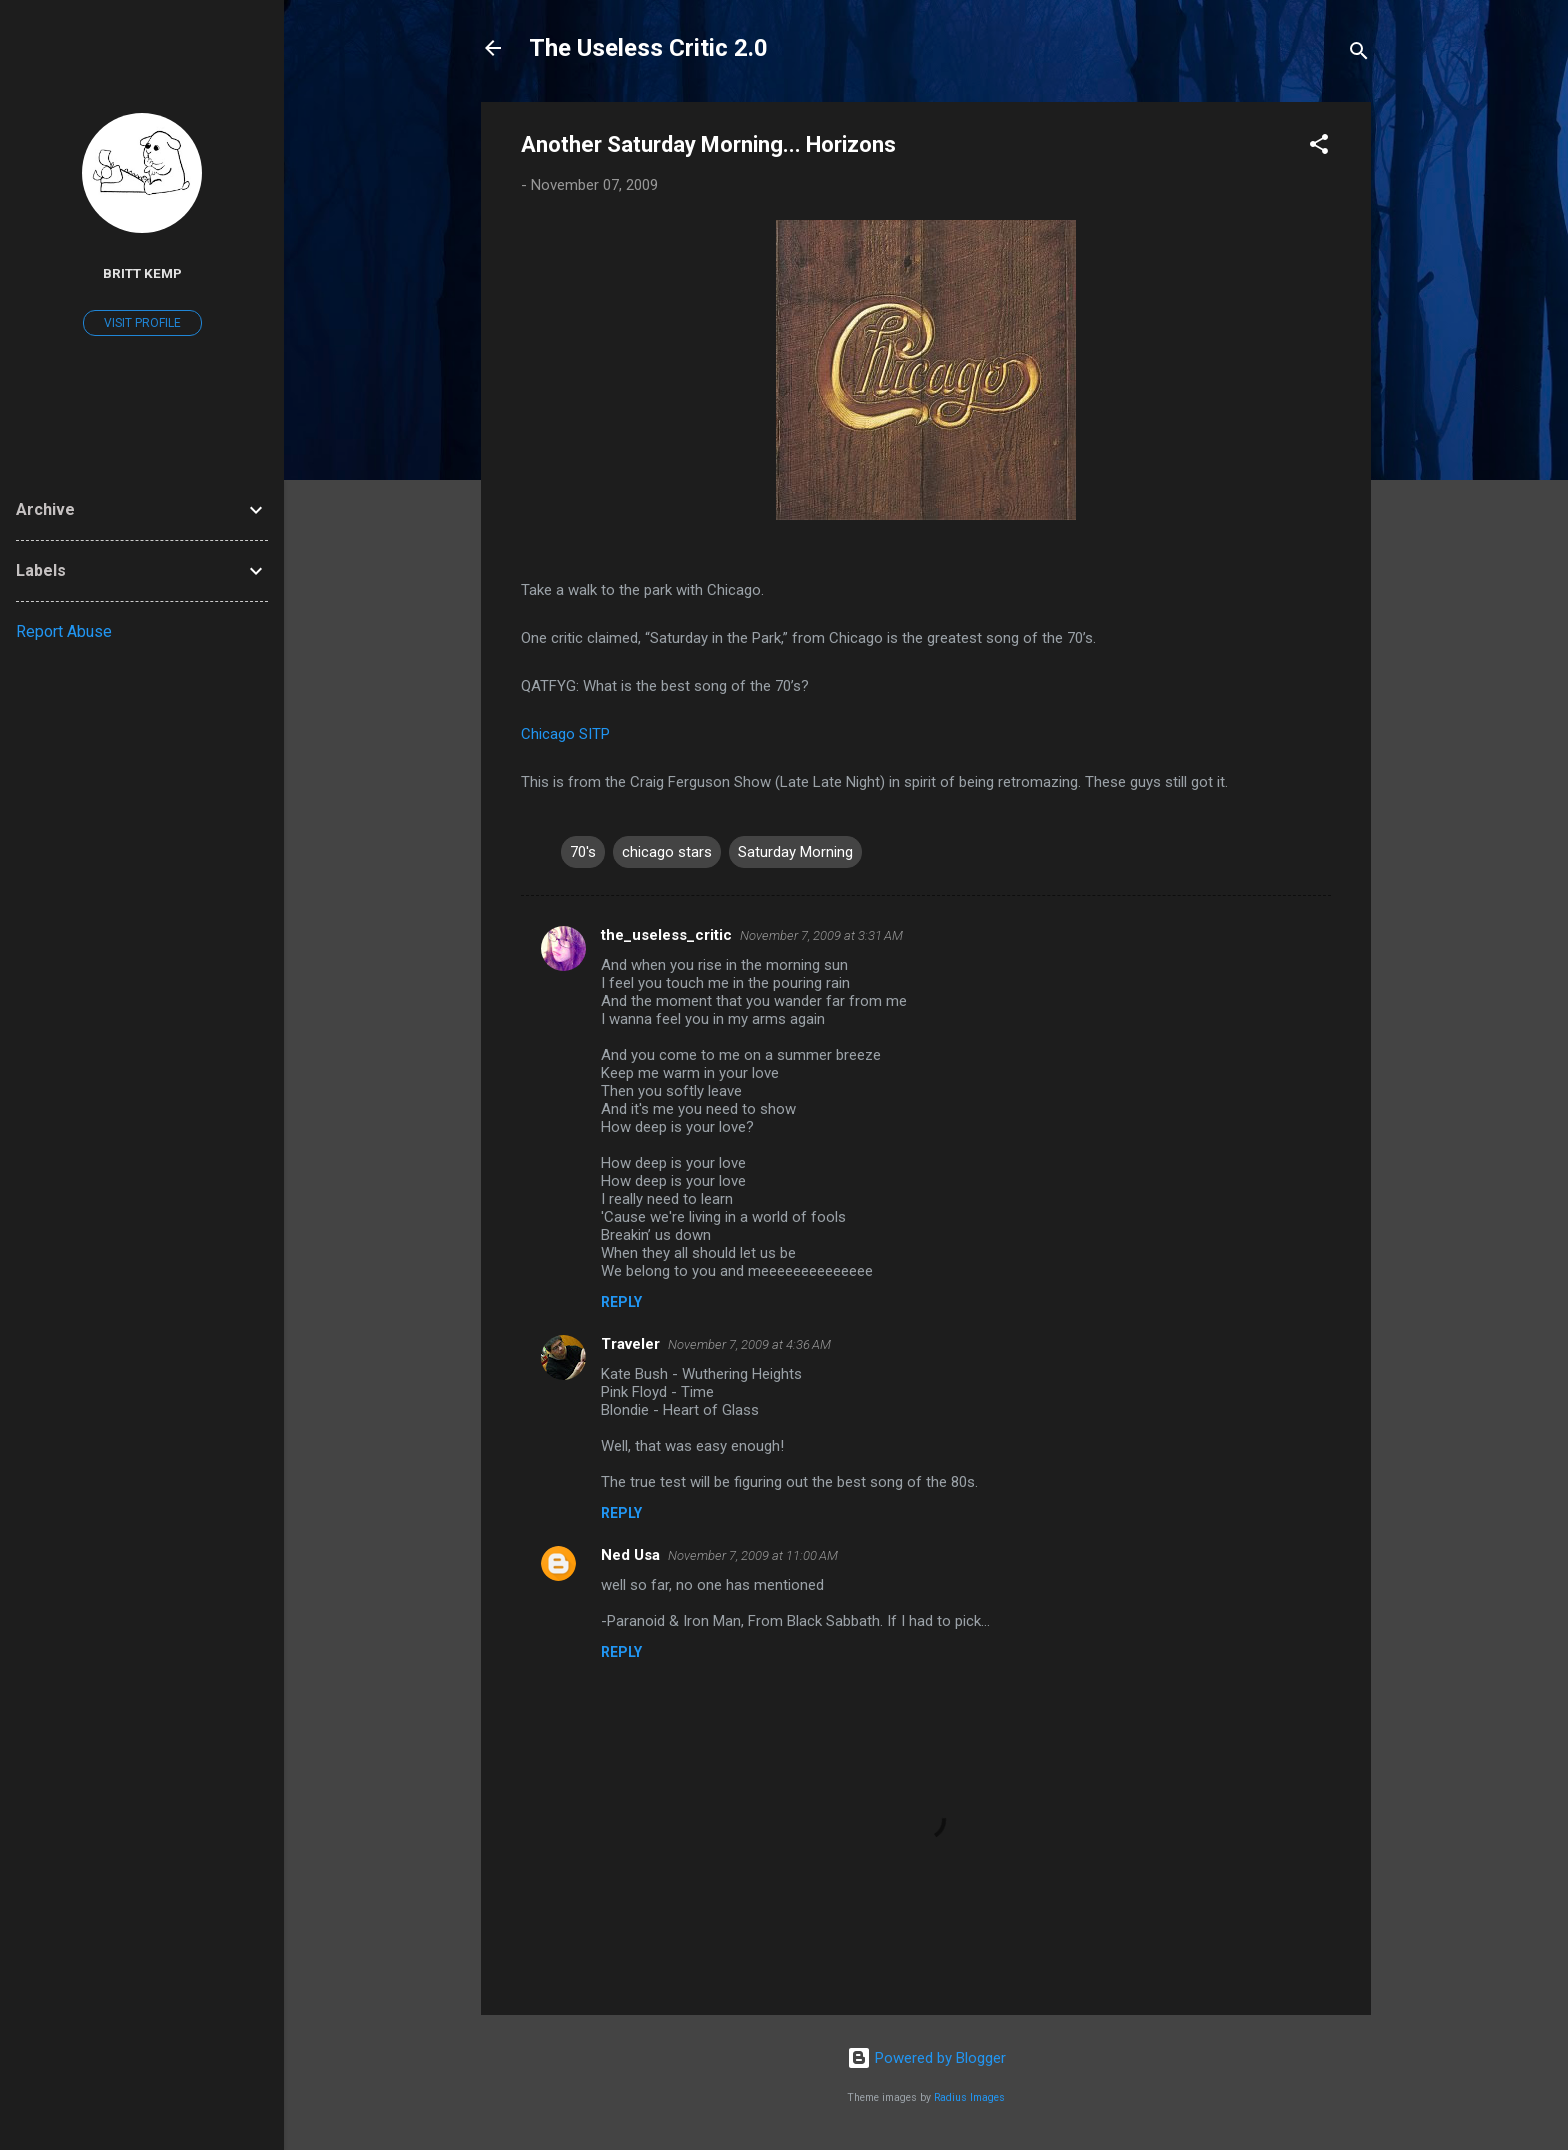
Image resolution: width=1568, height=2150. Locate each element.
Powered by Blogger (926, 2058)
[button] (1319, 147)
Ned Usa (630, 1555)
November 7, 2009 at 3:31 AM (821, 935)
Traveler (630, 1344)
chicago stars (667, 852)
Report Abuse (64, 631)
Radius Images (969, 2097)
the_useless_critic (666, 935)
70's (583, 852)
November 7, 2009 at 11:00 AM (753, 1555)
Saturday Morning (795, 852)
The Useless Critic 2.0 (648, 48)
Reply (621, 1302)
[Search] (1359, 54)
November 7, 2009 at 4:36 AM (749, 1344)
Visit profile (142, 323)
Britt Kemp (142, 273)
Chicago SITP (565, 734)
